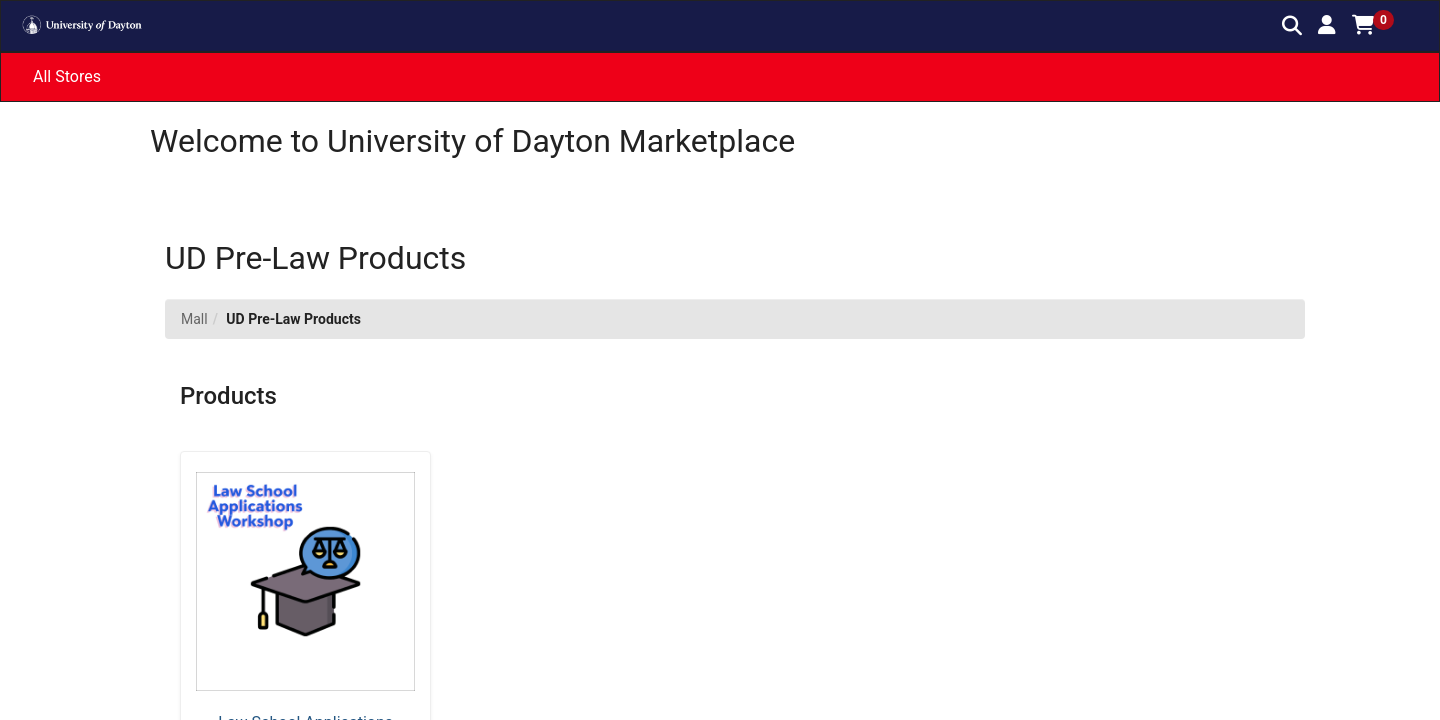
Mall (194, 319)
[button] (1327, 25)
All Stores (67, 76)
